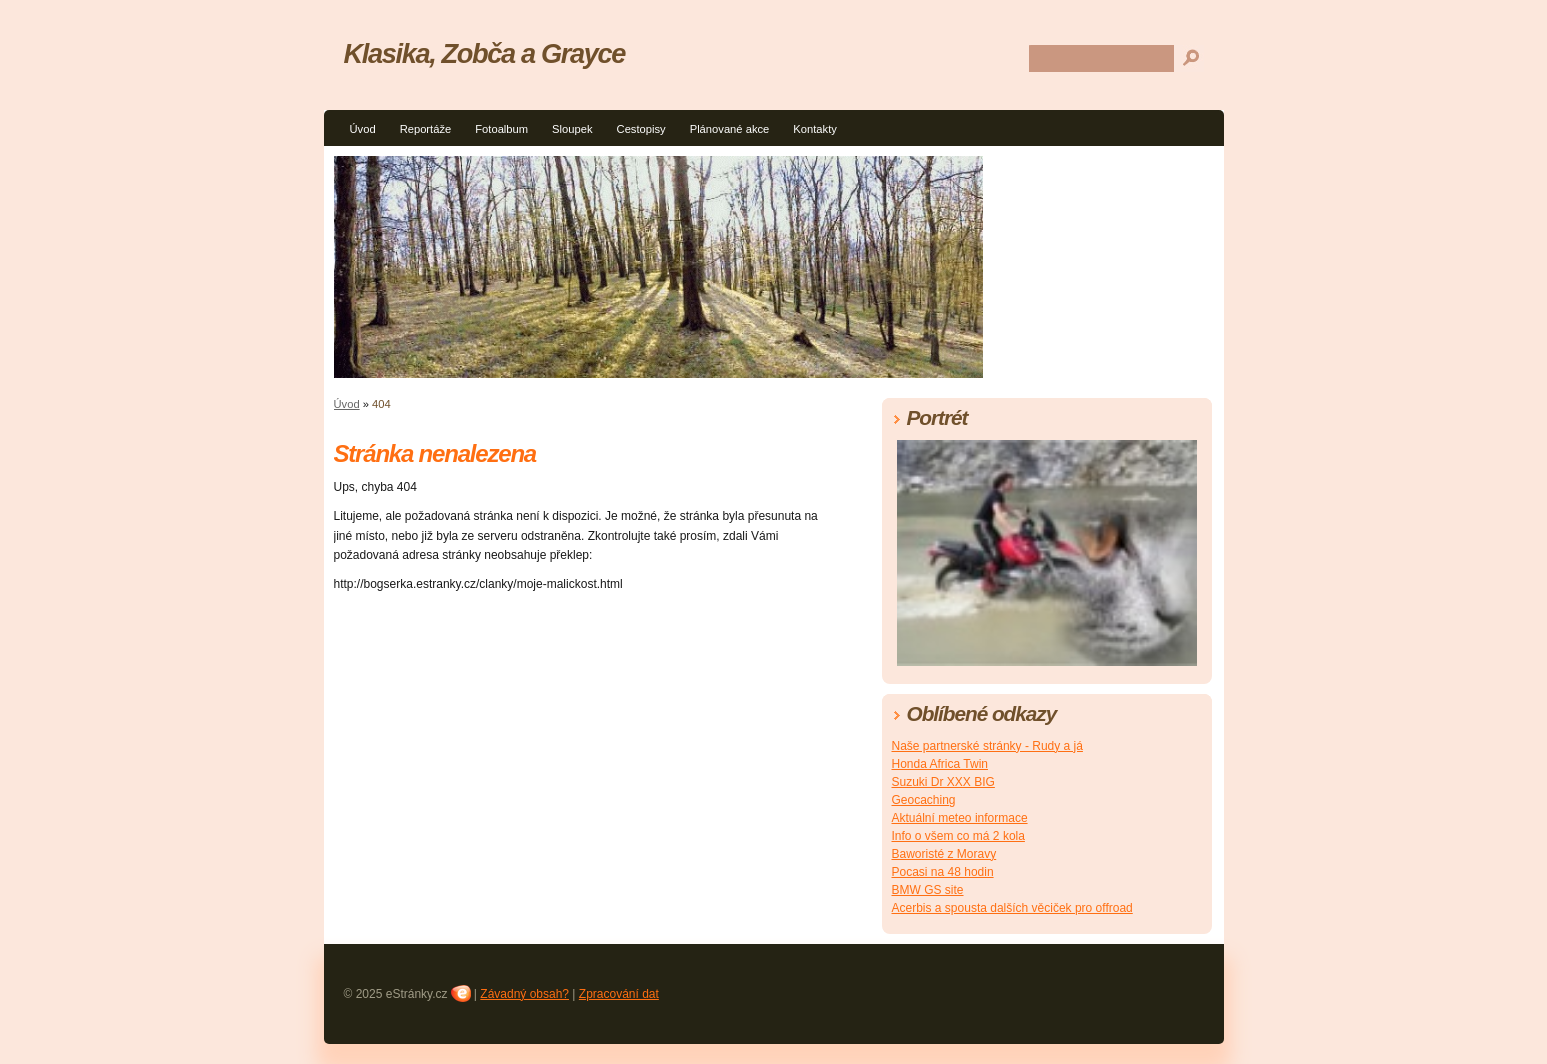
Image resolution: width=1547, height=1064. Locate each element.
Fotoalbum (501, 129)
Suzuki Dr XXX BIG (943, 782)
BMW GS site (928, 890)
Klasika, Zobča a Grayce (485, 53)
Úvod (363, 129)
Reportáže (426, 129)
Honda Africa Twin (940, 764)
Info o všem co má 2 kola (958, 836)
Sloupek (572, 129)
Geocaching (924, 800)
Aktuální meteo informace (960, 818)
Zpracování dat (619, 994)
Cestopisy (641, 129)
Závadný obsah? (524, 994)
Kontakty (815, 129)
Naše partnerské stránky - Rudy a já (987, 746)
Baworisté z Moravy (944, 854)
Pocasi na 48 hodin (943, 872)
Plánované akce (730, 129)
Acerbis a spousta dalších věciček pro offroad (1012, 908)
